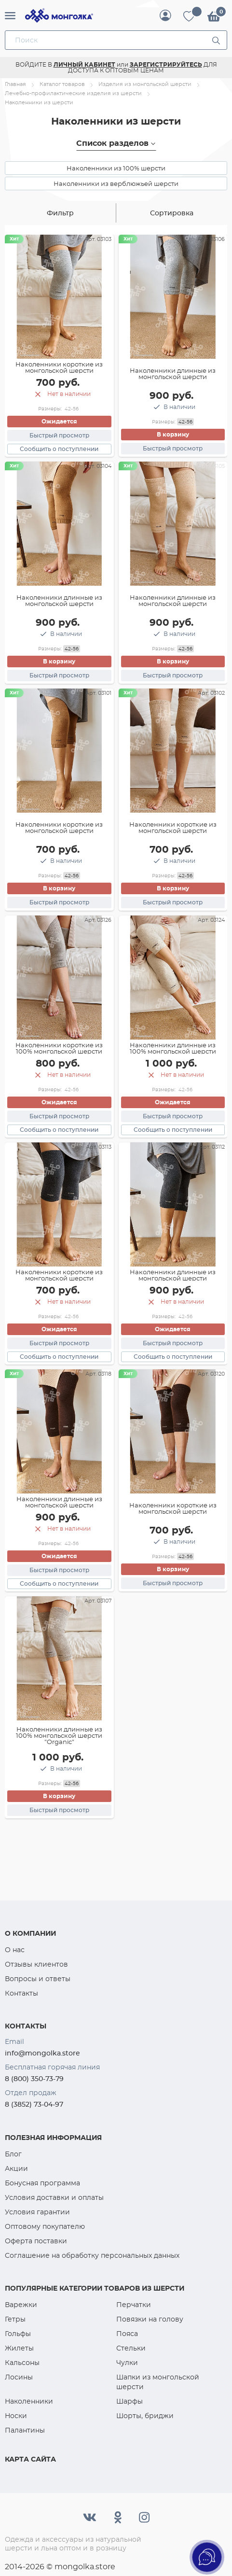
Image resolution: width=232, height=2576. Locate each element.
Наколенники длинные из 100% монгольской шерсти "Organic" (59, 1735)
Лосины (19, 2377)
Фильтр (60, 213)
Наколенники (29, 2401)
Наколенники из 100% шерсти (116, 168)
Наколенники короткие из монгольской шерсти (59, 367)
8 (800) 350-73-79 (34, 2078)
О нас (15, 1949)
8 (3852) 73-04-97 (34, 2104)
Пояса (127, 2333)
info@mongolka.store (42, 2053)
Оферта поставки (36, 2241)
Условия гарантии (37, 2212)
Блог (13, 2154)
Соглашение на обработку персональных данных (92, 2255)
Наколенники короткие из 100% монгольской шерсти (59, 1048)
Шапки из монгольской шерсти (157, 2382)
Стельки (131, 2348)
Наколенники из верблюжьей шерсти (116, 183)
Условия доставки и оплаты (54, 2197)
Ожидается (59, 421)
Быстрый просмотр (59, 435)
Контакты (21, 1993)
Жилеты (19, 2348)
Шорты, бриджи (145, 2415)
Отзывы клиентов (36, 1964)
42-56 (72, 409)
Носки (16, 2415)
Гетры (15, 2319)
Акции (16, 2168)
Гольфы (18, 2333)
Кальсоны (22, 2362)
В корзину (173, 434)
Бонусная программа (42, 2183)
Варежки (21, 2304)
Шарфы (129, 2401)
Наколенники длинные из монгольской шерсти (173, 373)
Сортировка (171, 213)
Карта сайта (30, 2459)
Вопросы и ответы (37, 1978)
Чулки (127, 2362)
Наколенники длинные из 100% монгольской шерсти (173, 1048)
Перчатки (133, 2304)
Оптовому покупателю (45, 2226)
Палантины (25, 2430)
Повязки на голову (149, 2319)
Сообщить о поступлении (59, 448)
